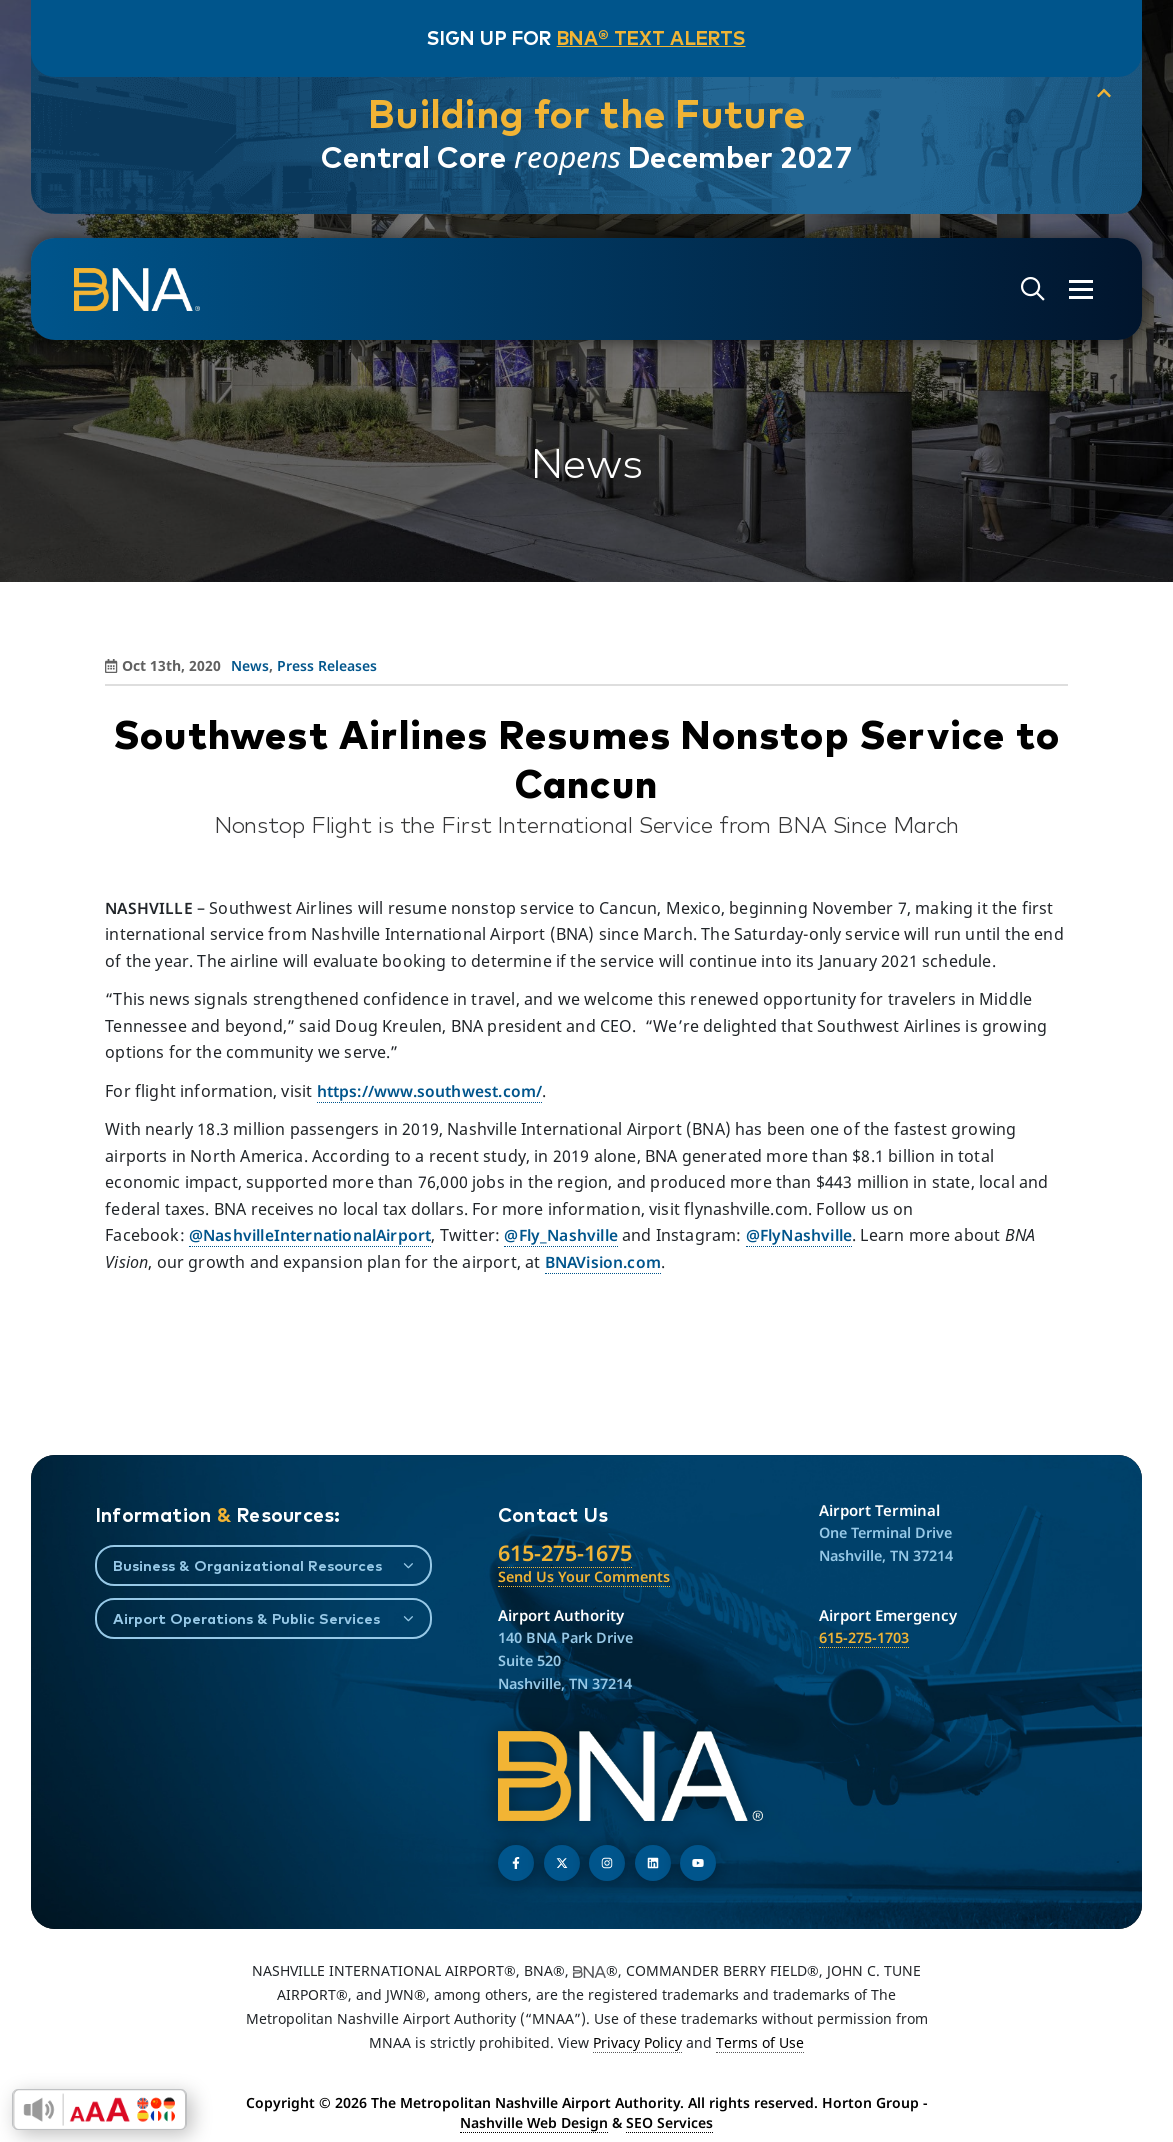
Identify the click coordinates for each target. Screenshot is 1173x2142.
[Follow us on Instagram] (607, 1863)
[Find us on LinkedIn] (653, 1863)
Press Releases (327, 665)
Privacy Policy (637, 2042)
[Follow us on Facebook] (516, 1863)
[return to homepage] (137, 290)
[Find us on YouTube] (698, 1863)
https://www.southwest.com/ (430, 1091)
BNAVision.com (603, 1262)
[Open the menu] (1081, 289)
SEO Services (669, 2122)
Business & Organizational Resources (247, 1565)
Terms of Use (760, 2042)
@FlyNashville (799, 1235)
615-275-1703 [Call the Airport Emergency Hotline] (864, 1637)
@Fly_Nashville (561, 1235)
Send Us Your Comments (584, 1576)
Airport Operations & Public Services (246, 1618)
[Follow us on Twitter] (562, 1863)
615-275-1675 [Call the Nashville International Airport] (565, 1552)
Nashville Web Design (534, 2122)
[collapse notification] (1103, 94)
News (250, 665)
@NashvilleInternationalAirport (310, 1235)
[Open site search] (1033, 289)
